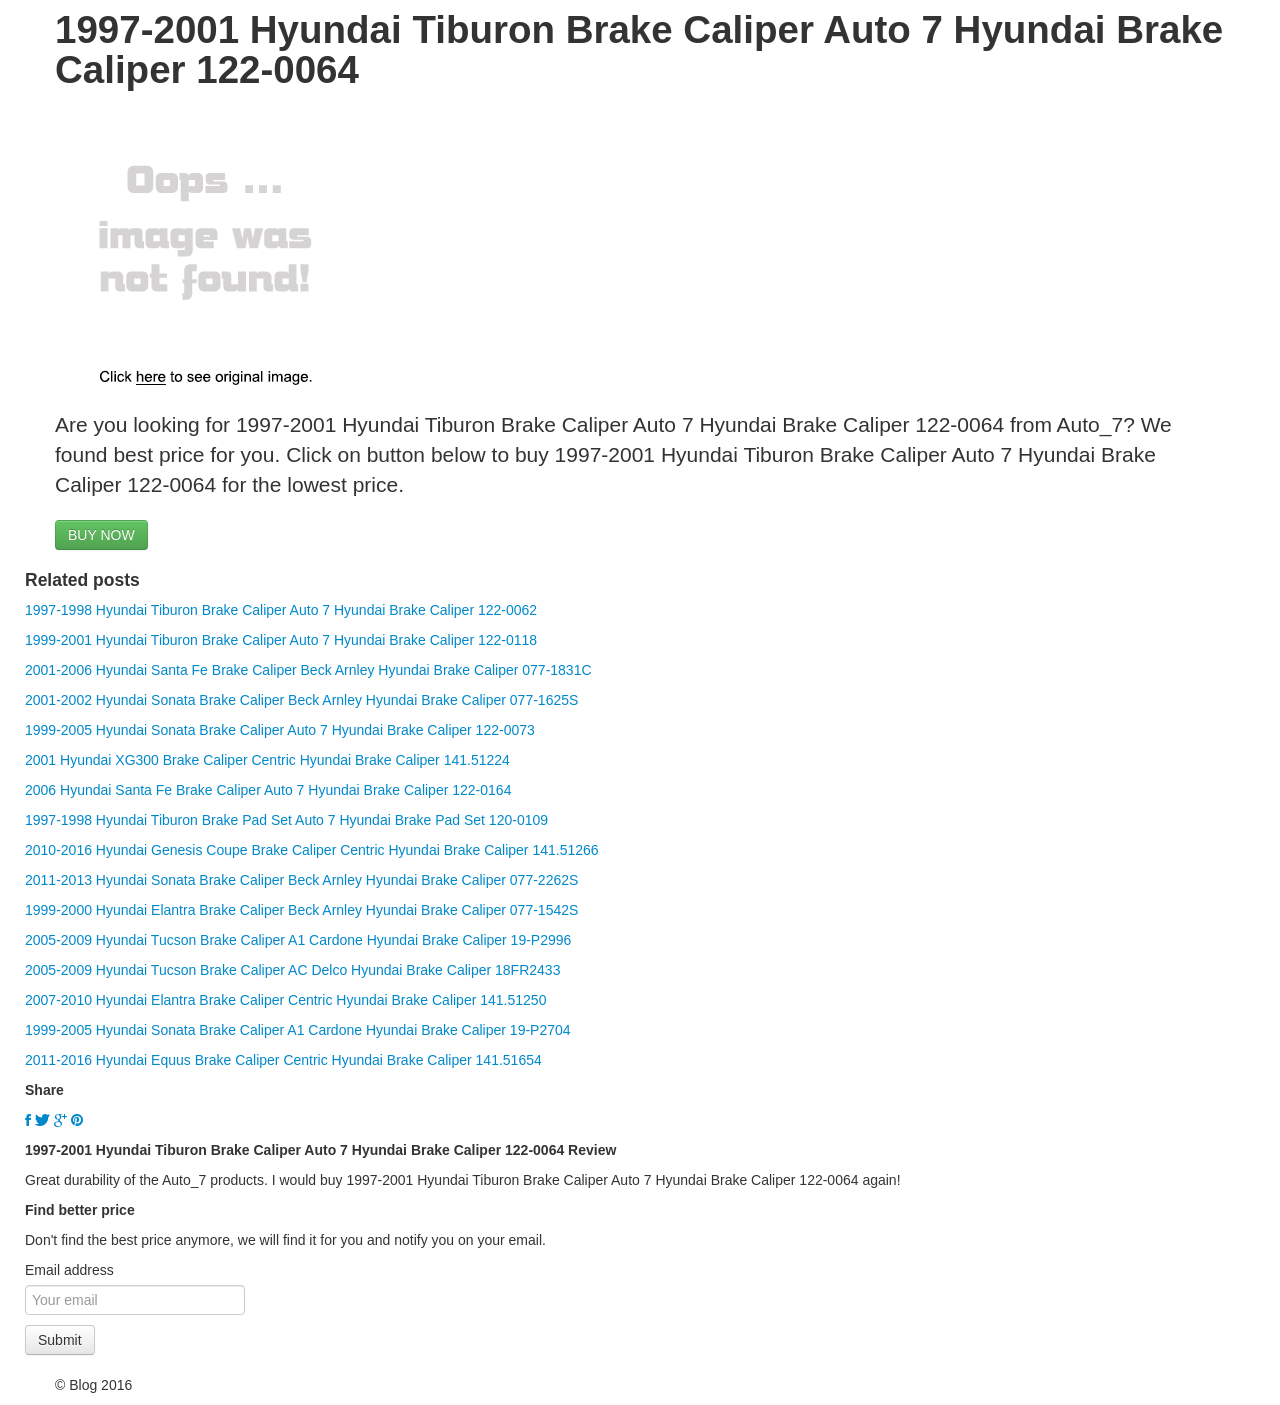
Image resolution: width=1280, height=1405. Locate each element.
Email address (69, 1270)
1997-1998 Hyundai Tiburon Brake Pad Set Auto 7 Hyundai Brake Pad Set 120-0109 (286, 820)
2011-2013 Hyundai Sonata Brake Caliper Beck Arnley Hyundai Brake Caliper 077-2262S (301, 880)
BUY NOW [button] (101, 535)
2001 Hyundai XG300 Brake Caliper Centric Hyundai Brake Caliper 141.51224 (267, 760)
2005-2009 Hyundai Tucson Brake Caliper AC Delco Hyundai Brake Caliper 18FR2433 (292, 970)
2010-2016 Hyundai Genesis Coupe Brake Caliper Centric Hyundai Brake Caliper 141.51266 (312, 850)
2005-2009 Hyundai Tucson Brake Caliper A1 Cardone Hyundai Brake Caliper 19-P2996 (298, 940)
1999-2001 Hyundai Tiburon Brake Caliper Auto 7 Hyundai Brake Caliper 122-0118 (281, 640)
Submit (60, 1340)
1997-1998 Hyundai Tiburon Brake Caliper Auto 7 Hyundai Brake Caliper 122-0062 (281, 610)
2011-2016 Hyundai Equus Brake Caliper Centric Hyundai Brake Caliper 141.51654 (283, 1060)
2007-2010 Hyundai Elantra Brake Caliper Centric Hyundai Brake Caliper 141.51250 (285, 1000)
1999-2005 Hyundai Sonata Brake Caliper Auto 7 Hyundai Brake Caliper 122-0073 (280, 730)
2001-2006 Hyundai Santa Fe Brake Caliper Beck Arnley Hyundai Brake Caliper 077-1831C (308, 670)
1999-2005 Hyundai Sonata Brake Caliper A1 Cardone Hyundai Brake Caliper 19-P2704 (298, 1030)
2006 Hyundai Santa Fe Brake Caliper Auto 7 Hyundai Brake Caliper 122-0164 (268, 790)
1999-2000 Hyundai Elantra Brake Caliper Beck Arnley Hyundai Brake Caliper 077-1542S (301, 910)
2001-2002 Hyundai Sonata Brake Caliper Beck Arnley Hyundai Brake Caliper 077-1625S (301, 700)
